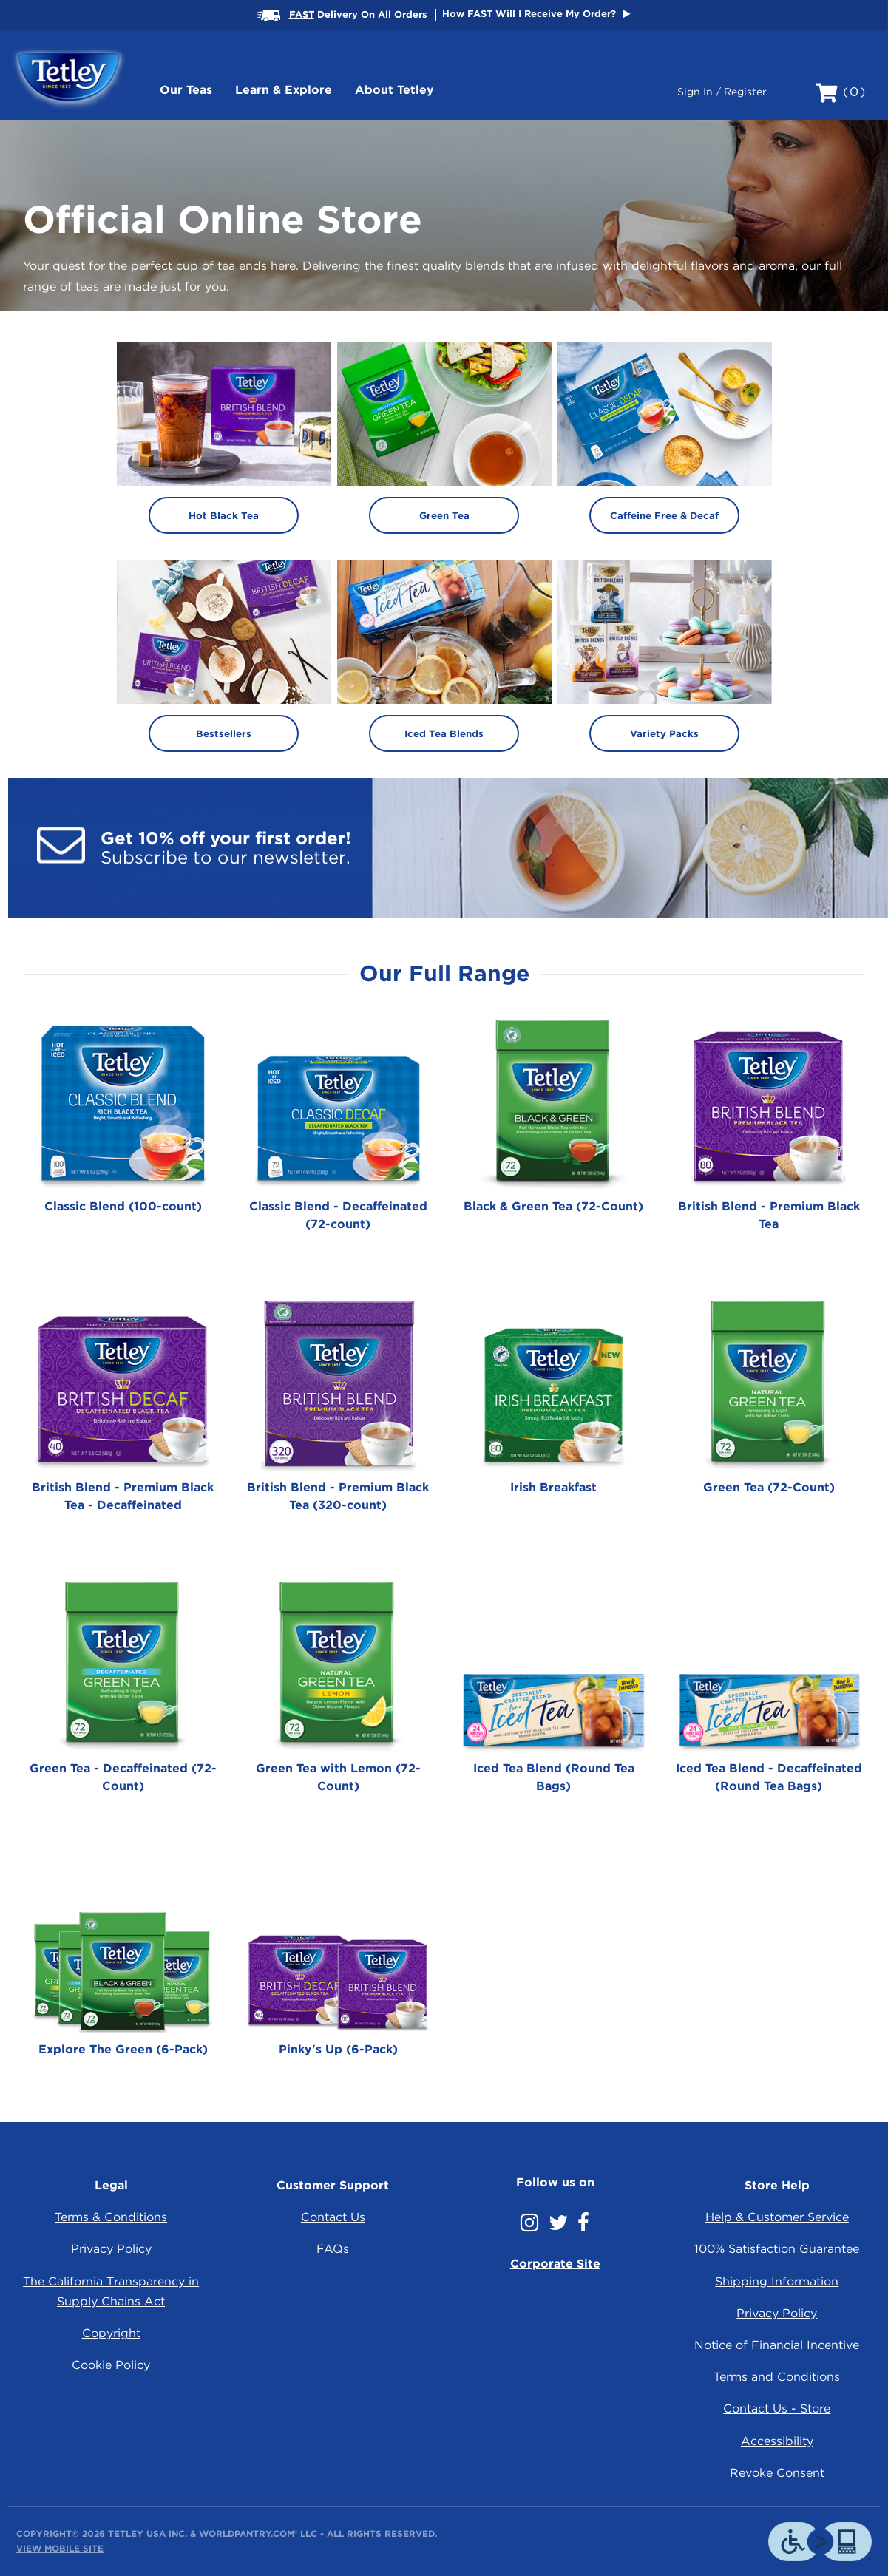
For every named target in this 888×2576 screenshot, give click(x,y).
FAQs (332, 2249)
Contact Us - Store (776, 2409)
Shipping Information (776, 2281)
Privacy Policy (111, 2249)
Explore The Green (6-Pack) (123, 2049)
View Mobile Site (60, 2548)
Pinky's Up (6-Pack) (338, 2049)
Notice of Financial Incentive (776, 2345)
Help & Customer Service (777, 2217)
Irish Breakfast (553, 1487)
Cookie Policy (111, 2365)
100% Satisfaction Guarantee (776, 2249)
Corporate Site (555, 2264)
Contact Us (333, 2217)
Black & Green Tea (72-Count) (553, 1206)
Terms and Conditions (777, 2377)
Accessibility (777, 2441)
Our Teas (186, 90)
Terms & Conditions (111, 2217)
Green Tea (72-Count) (769, 1487)
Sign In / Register (722, 92)
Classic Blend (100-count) (123, 1206)
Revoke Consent (777, 2473)
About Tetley (394, 90)
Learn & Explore (283, 90)
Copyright (111, 2333)
